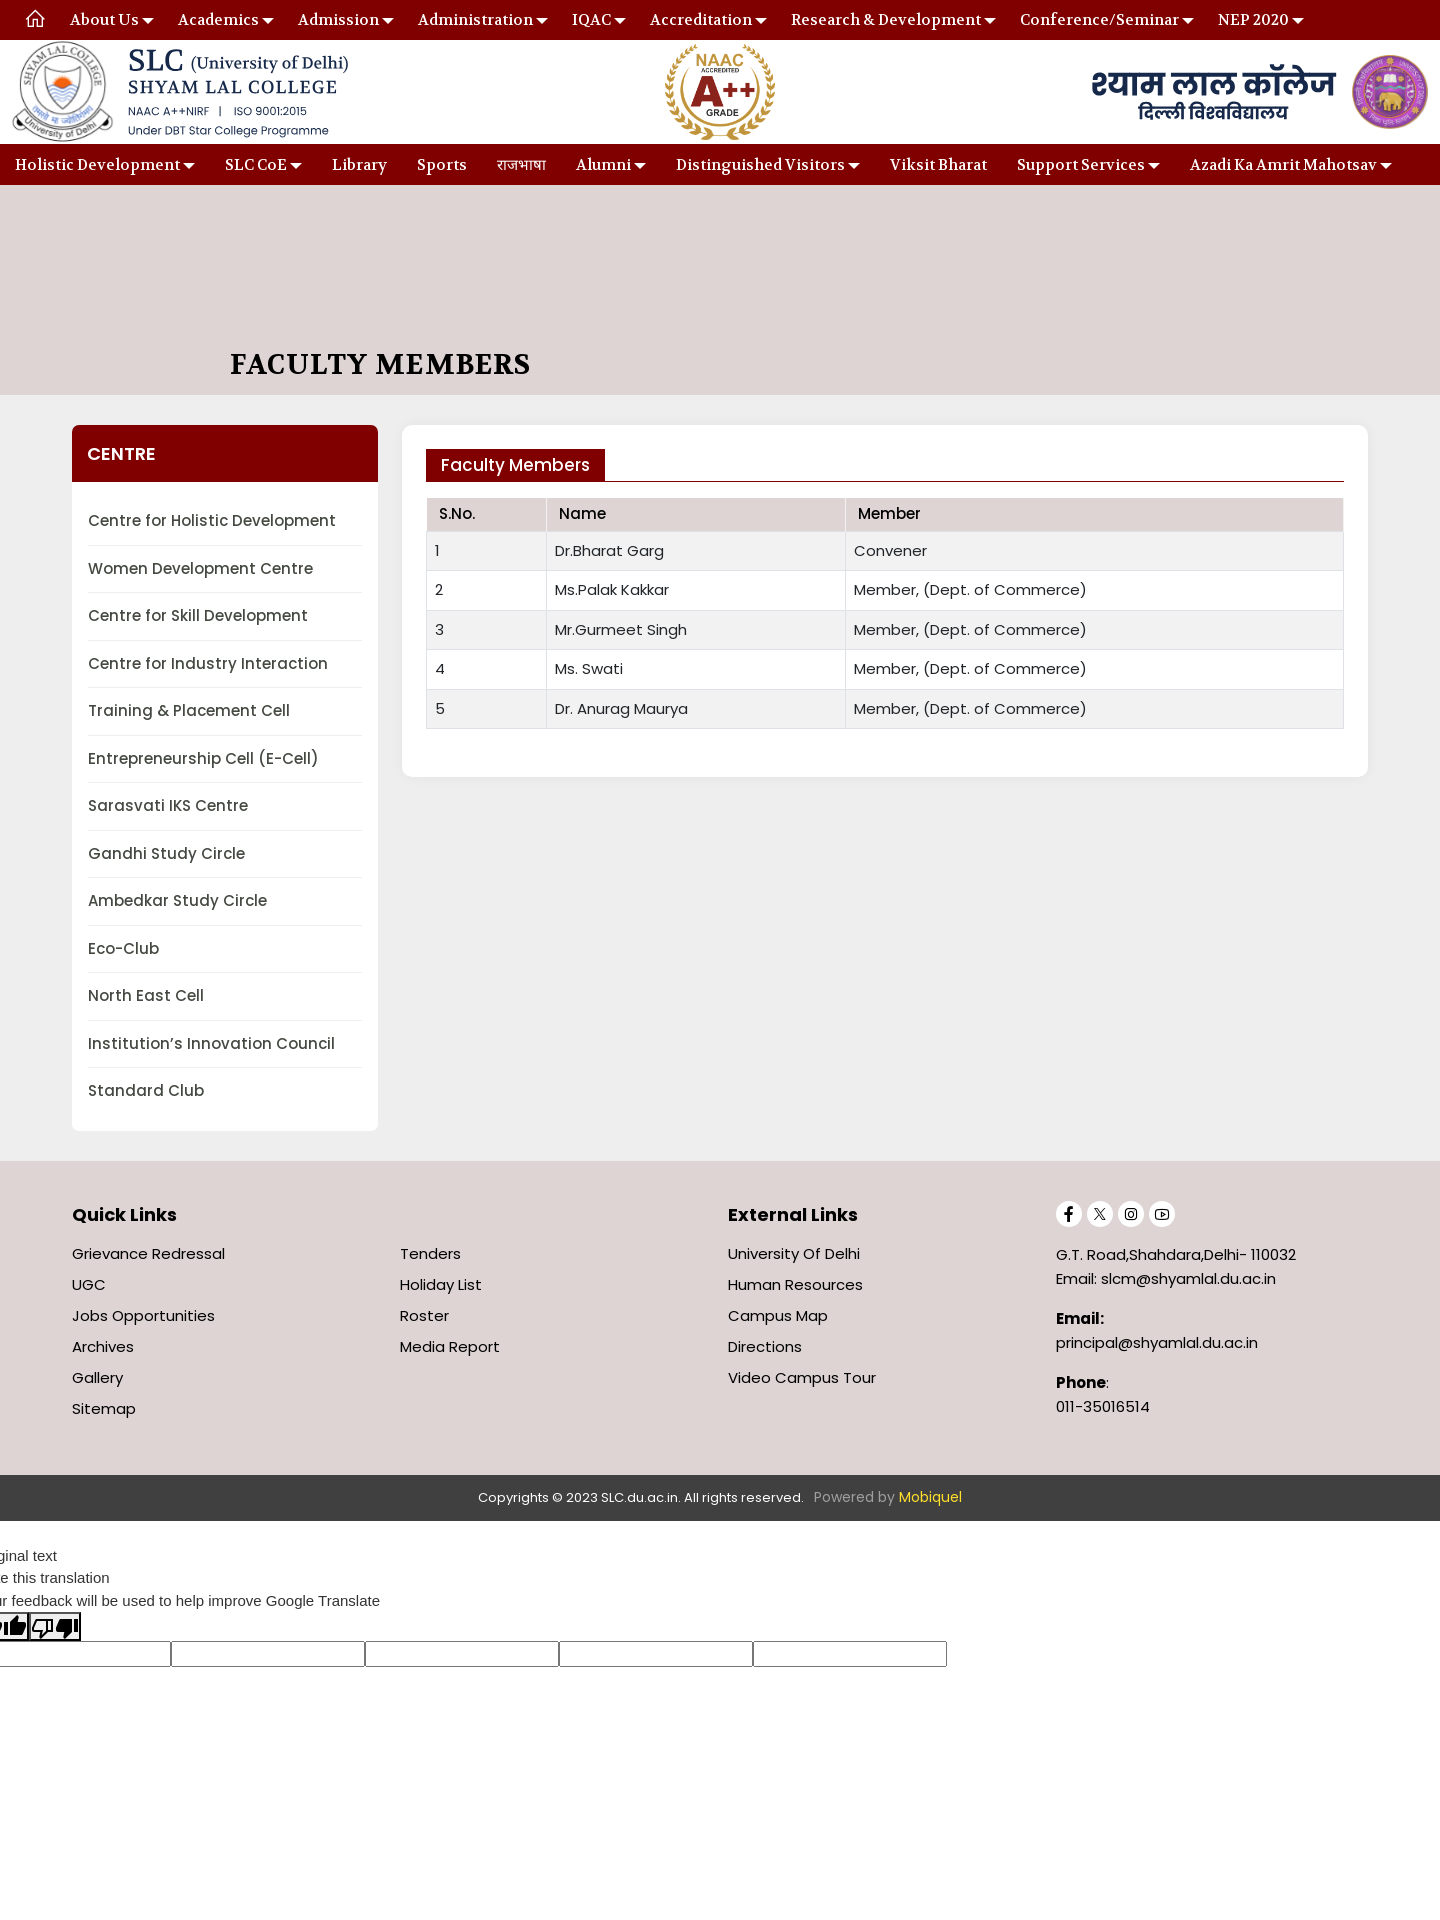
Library (359, 165)
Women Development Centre (200, 568)
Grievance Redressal (148, 1253)
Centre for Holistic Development (212, 520)
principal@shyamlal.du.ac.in (1157, 1342)
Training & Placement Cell (189, 710)
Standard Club (146, 1090)
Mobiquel (930, 1497)
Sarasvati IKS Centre (168, 805)
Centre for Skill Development (198, 615)
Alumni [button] (603, 165)
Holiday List (441, 1284)
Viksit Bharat (938, 165)
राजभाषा (521, 165)
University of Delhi (794, 1253)
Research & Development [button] (886, 20)
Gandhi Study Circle (166, 853)
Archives (103, 1346)
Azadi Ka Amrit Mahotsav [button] (1283, 165)
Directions (765, 1346)
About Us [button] (104, 20)
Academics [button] (218, 20)
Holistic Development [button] (97, 165)
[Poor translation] (55, 1626)
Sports (442, 165)
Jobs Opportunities (143, 1315)
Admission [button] (338, 20)
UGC (89, 1284)
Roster (424, 1315)
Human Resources (795, 1284)
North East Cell (146, 995)
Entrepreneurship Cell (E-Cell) (203, 758)
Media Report (450, 1346)
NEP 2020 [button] (1253, 20)
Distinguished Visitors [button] (760, 165)
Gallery (97, 1377)
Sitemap (104, 1408)
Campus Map (778, 1315)
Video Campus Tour (802, 1377)
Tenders (430, 1253)
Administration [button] (475, 20)
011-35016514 (1103, 1406)
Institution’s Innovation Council (211, 1043)
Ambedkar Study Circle (177, 900)
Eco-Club (123, 948)
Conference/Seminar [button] (1099, 20)
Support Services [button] (1081, 165)
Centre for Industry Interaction (208, 663)
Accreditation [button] (701, 20)
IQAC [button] (591, 20)
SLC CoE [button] (256, 165)
